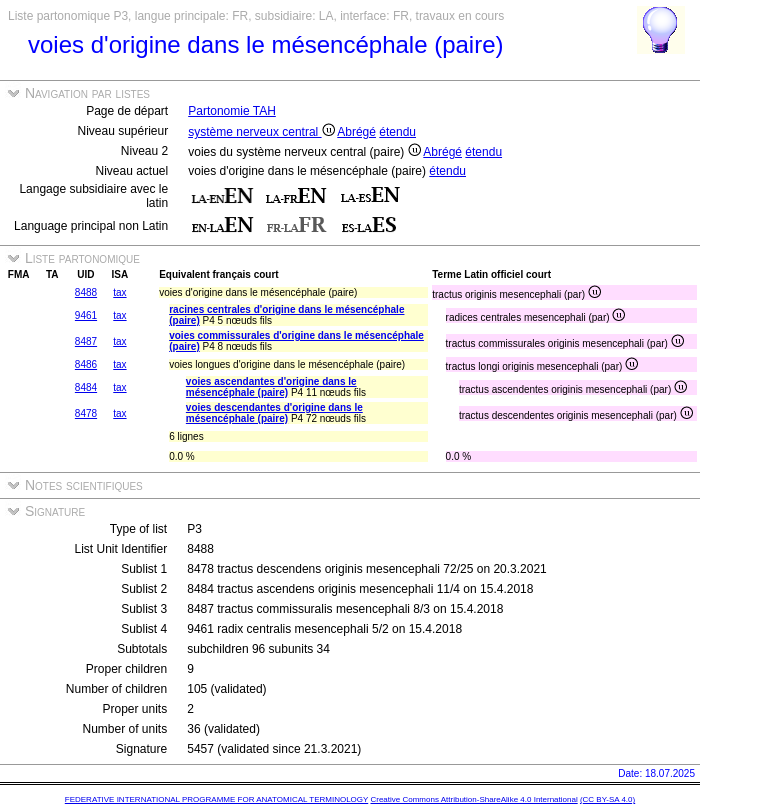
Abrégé (356, 132)
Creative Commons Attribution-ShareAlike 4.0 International (473, 799)
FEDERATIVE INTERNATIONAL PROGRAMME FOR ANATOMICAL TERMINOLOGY (216, 799)
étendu (397, 132)
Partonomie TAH (232, 111)
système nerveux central (261, 132)
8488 (86, 292)
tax (119, 292)
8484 (86, 387)
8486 (86, 364)
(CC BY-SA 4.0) (607, 799)
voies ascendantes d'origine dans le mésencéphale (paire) (271, 387)
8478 (86, 413)
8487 (86, 341)
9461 (86, 315)
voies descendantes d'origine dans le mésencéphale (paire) (274, 413)
